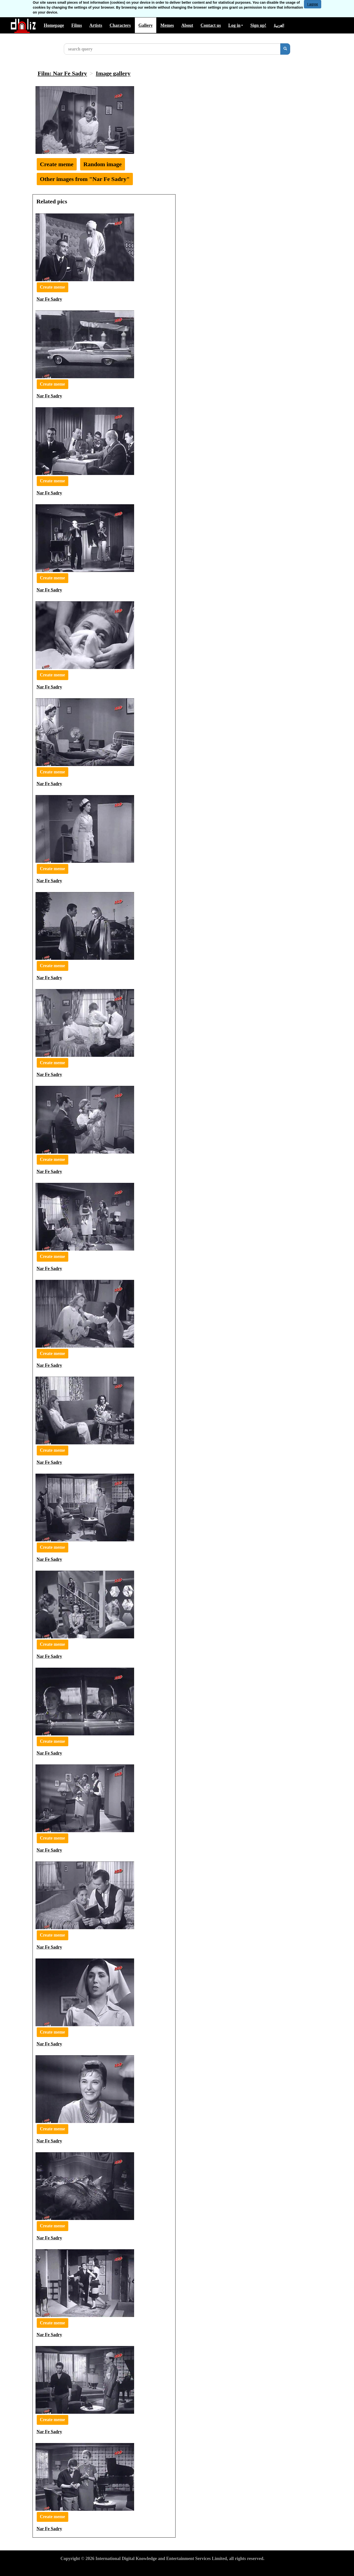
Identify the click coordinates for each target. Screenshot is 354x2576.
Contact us (210, 25)
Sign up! (258, 25)
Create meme (52, 287)
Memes (167, 25)
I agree (312, 4)
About (187, 25)
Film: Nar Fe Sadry (62, 73)
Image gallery (113, 73)
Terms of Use (72, 2567)
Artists (95, 25)
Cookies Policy (132, 2567)
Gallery (146, 25)
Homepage (54, 25)
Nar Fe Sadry (49, 299)
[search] (285, 49)
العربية (279, 25)
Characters (120, 25)
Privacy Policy (101, 2567)
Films (76, 25)
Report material (163, 2567)
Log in (235, 25)
